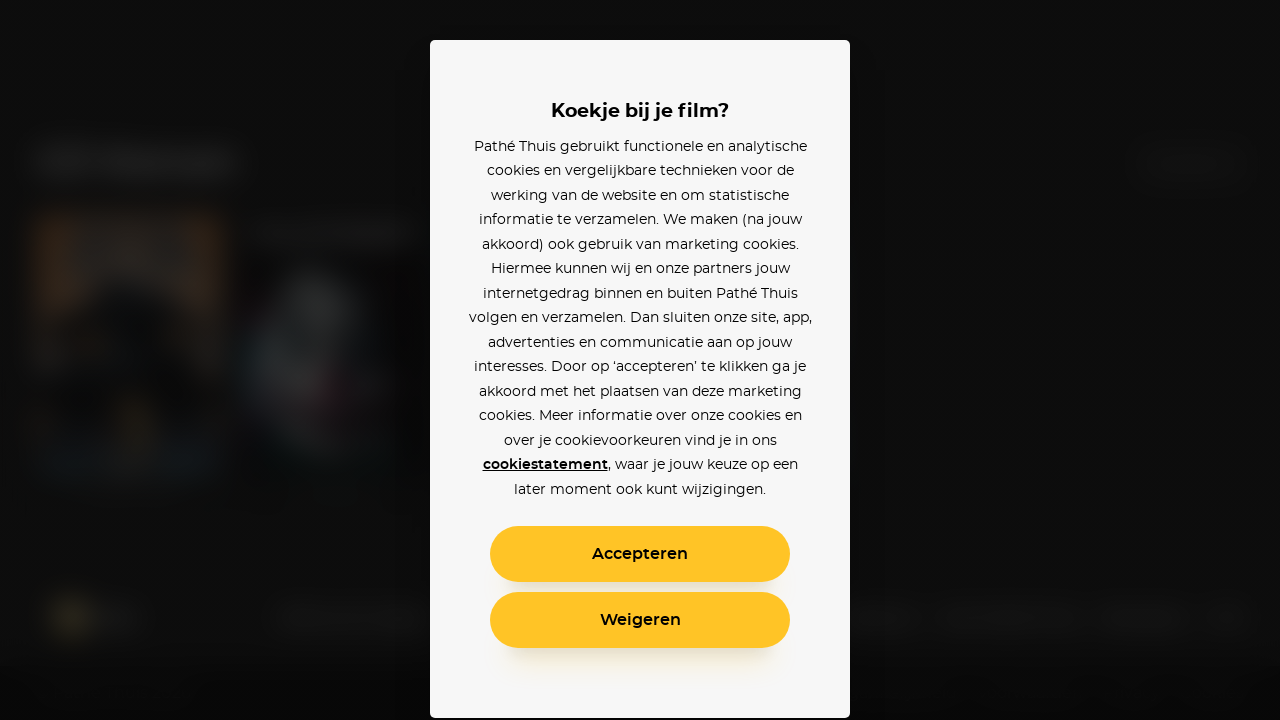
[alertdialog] (640, 360)
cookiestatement (545, 465)
